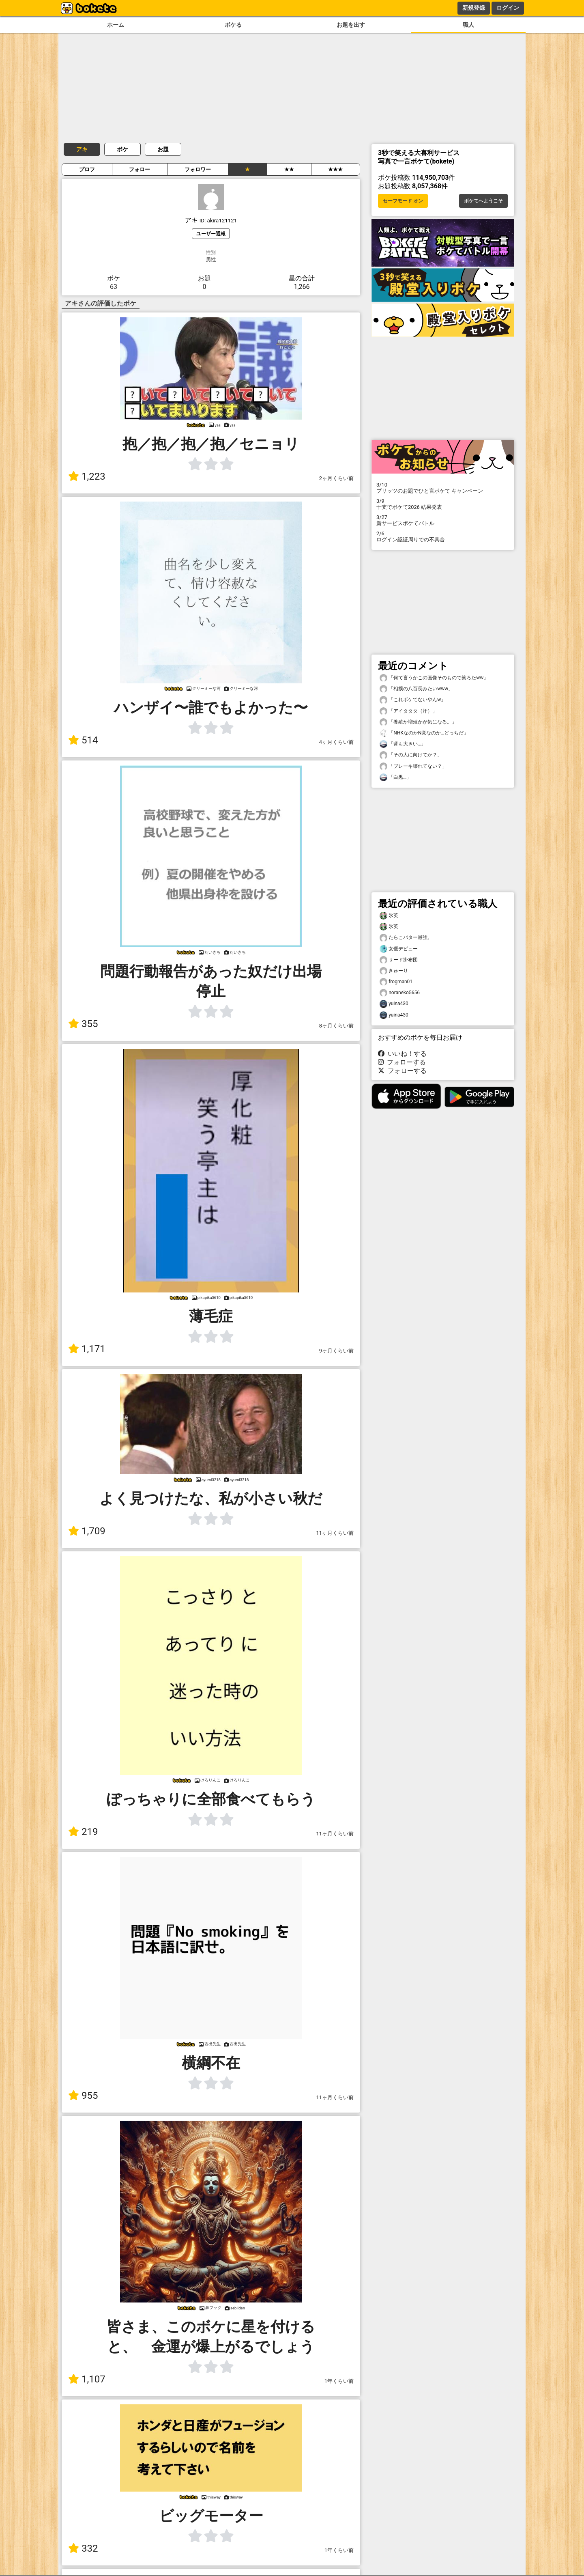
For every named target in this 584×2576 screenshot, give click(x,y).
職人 (468, 25)
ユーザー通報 (210, 233)
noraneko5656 (400, 993)
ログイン (507, 7)
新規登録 (473, 7)
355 (83, 1024)
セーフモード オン (403, 201)
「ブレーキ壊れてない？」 (413, 766)
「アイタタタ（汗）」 (408, 711)
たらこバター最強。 (406, 937)
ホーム (115, 25)
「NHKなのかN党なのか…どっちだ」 (424, 733)
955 (83, 2095)
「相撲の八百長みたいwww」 (416, 689)
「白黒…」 (395, 777)
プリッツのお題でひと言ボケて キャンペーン (442, 488)
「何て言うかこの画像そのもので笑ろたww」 (434, 678)
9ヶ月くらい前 (336, 1351)
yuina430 (394, 1004)
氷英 (389, 916)
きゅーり (394, 971)
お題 (163, 149)
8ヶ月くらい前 (336, 1026)
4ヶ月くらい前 (336, 742)
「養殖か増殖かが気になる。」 (418, 722)
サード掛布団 (399, 960)
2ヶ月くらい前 (336, 478)
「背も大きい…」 (403, 744)
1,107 (86, 2379)
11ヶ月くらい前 (335, 1533)
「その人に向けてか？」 (411, 755)
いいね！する (402, 1054)
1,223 (86, 476)
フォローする (402, 1062)
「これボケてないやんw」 (413, 700)
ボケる (233, 25)
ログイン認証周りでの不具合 (442, 536)
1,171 (86, 1349)
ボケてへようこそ (483, 201)
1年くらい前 (339, 2381)
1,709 (86, 1531)
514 (83, 740)
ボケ (122, 149)
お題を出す (351, 25)
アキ (82, 149)
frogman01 (396, 982)
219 (83, 1831)
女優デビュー (399, 949)
